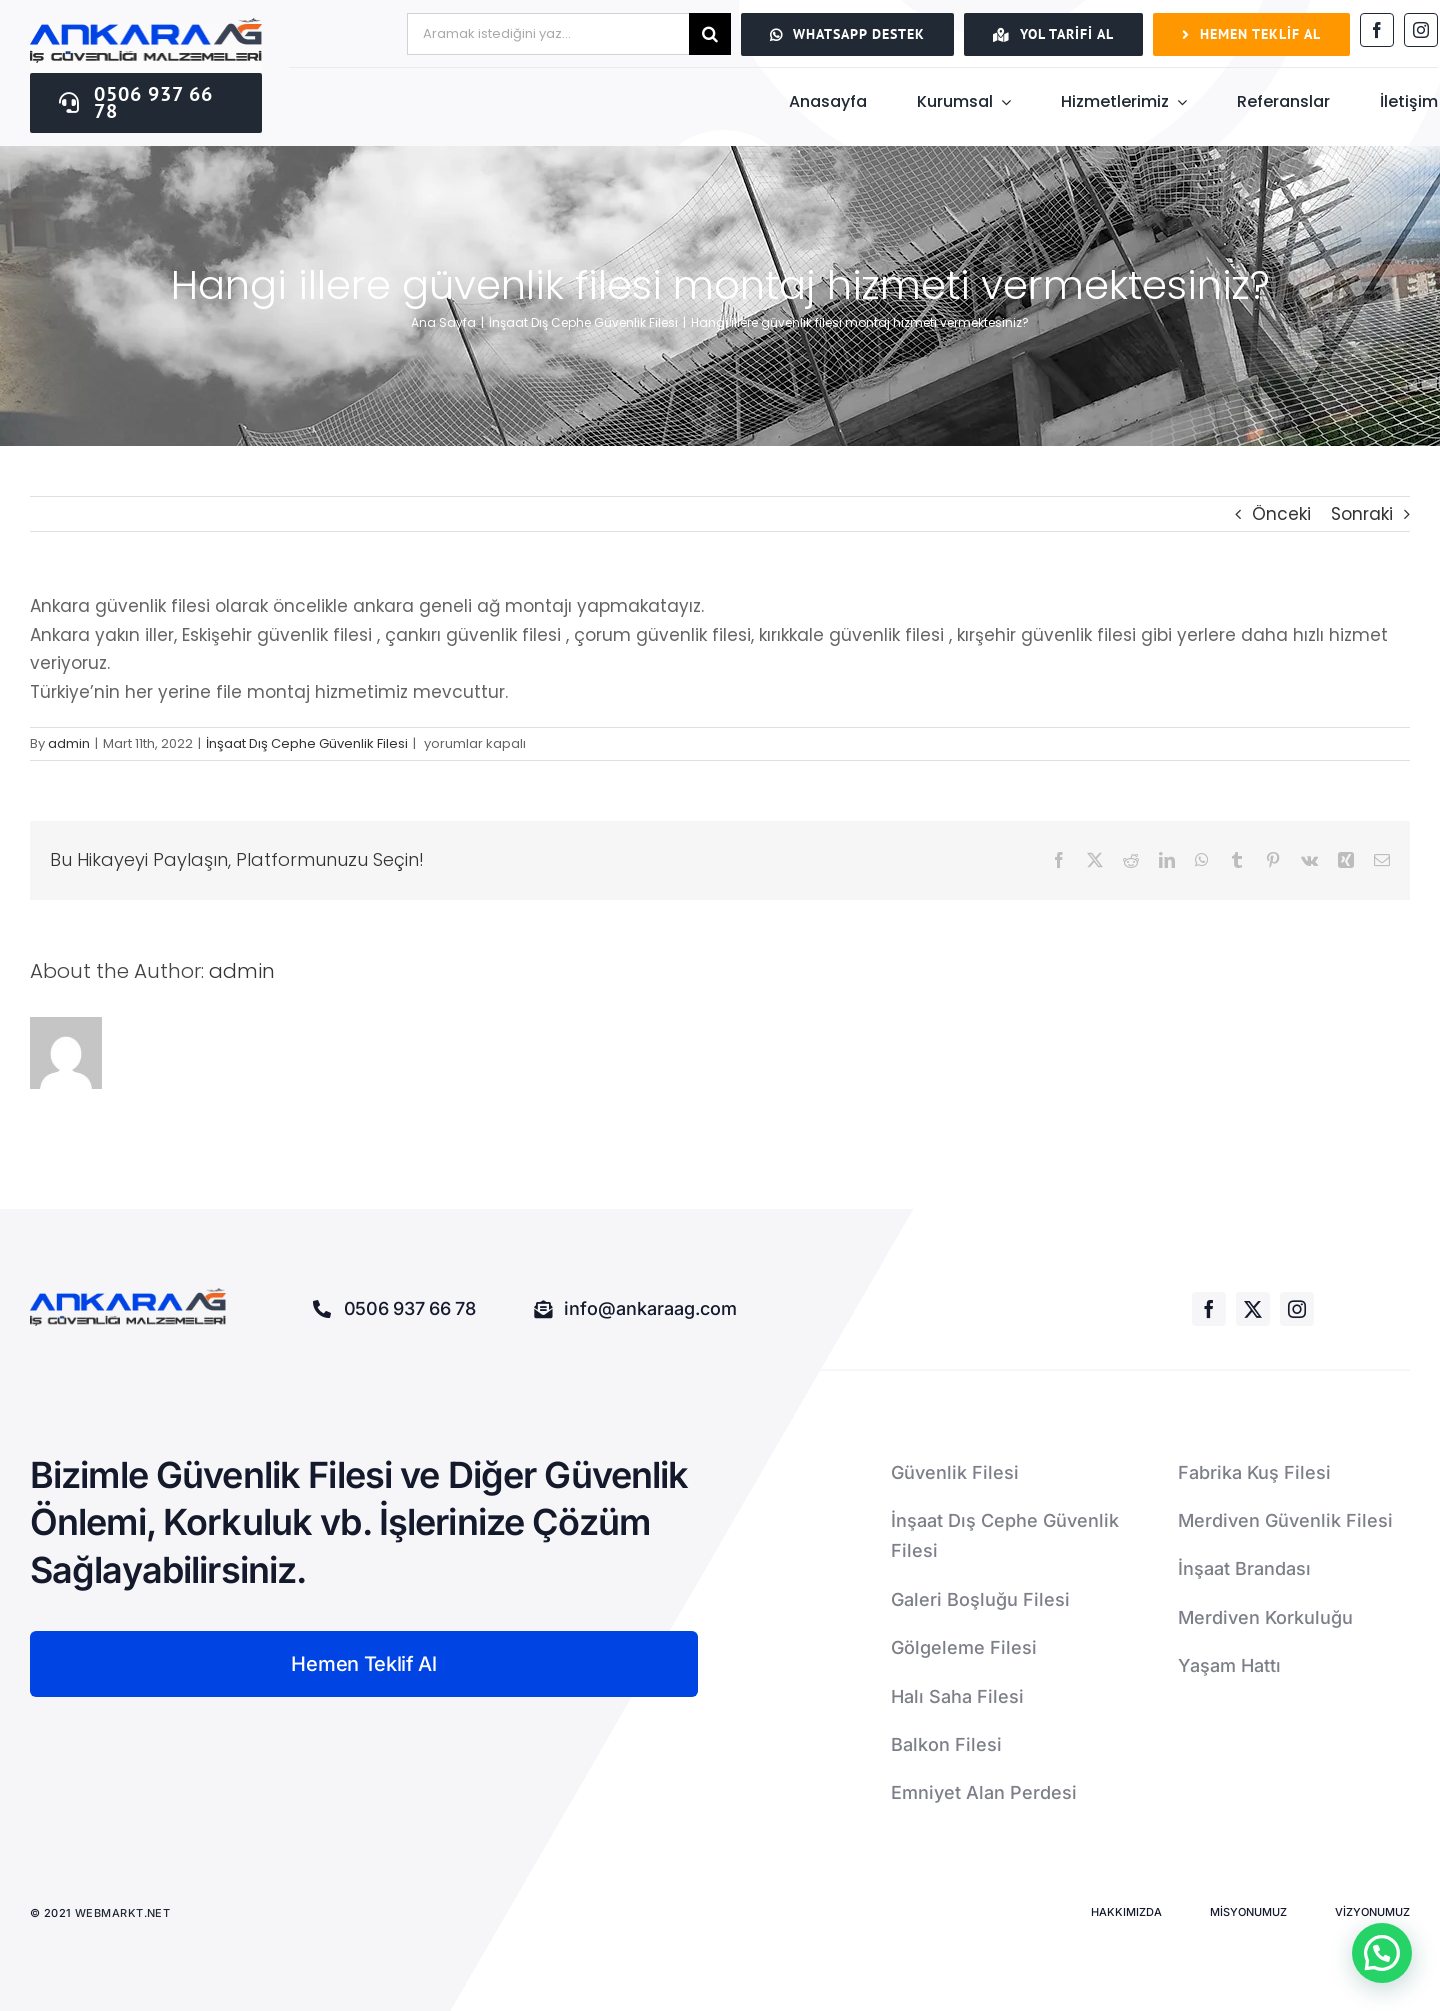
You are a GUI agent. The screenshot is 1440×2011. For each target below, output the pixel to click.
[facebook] (1377, 30)
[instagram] (1421, 30)
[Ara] (710, 34)
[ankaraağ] (146, 26)
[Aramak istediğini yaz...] (548, 34)
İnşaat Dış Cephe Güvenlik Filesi (307, 743)
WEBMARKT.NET (124, 1913)
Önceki (1281, 514)
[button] (1382, 1953)
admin (69, 743)
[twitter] (1253, 1309)
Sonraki (1362, 514)
